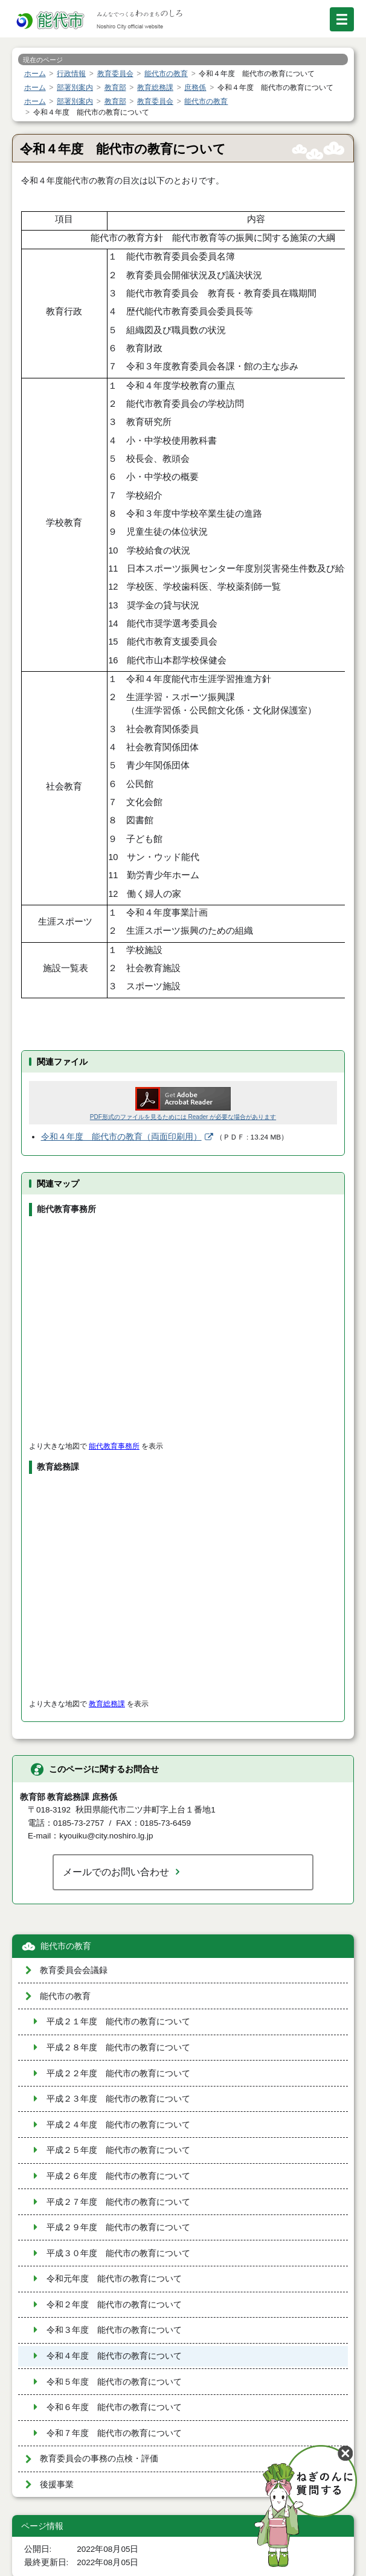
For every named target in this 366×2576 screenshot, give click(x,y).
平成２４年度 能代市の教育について (118, 2124)
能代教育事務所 (114, 1446)
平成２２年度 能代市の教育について (118, 2073)
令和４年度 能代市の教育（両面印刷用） (121, 1136)
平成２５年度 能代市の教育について (118, 2150)
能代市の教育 (65, 1946)
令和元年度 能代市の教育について (114, 2278)
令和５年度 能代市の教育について (114, 2381)
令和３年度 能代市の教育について (114, 2330)
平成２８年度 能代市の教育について (118, 2047)
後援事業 (57, 2484)
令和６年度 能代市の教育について (114, 2407)
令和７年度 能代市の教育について (114, 2433)
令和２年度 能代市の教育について (114, 2304)
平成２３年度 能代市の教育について (118, 2098)
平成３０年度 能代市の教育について (118, 2253)
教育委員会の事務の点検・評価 (99, 2458)
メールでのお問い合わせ (116, 1871)
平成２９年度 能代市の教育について (118, 2227)
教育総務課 (107, 1704)
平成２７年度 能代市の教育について (118, 2202)
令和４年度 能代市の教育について (114, 2356)
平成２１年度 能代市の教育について (118, 2021)
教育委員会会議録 (74, 1970)
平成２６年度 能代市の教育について (118, 2176)
